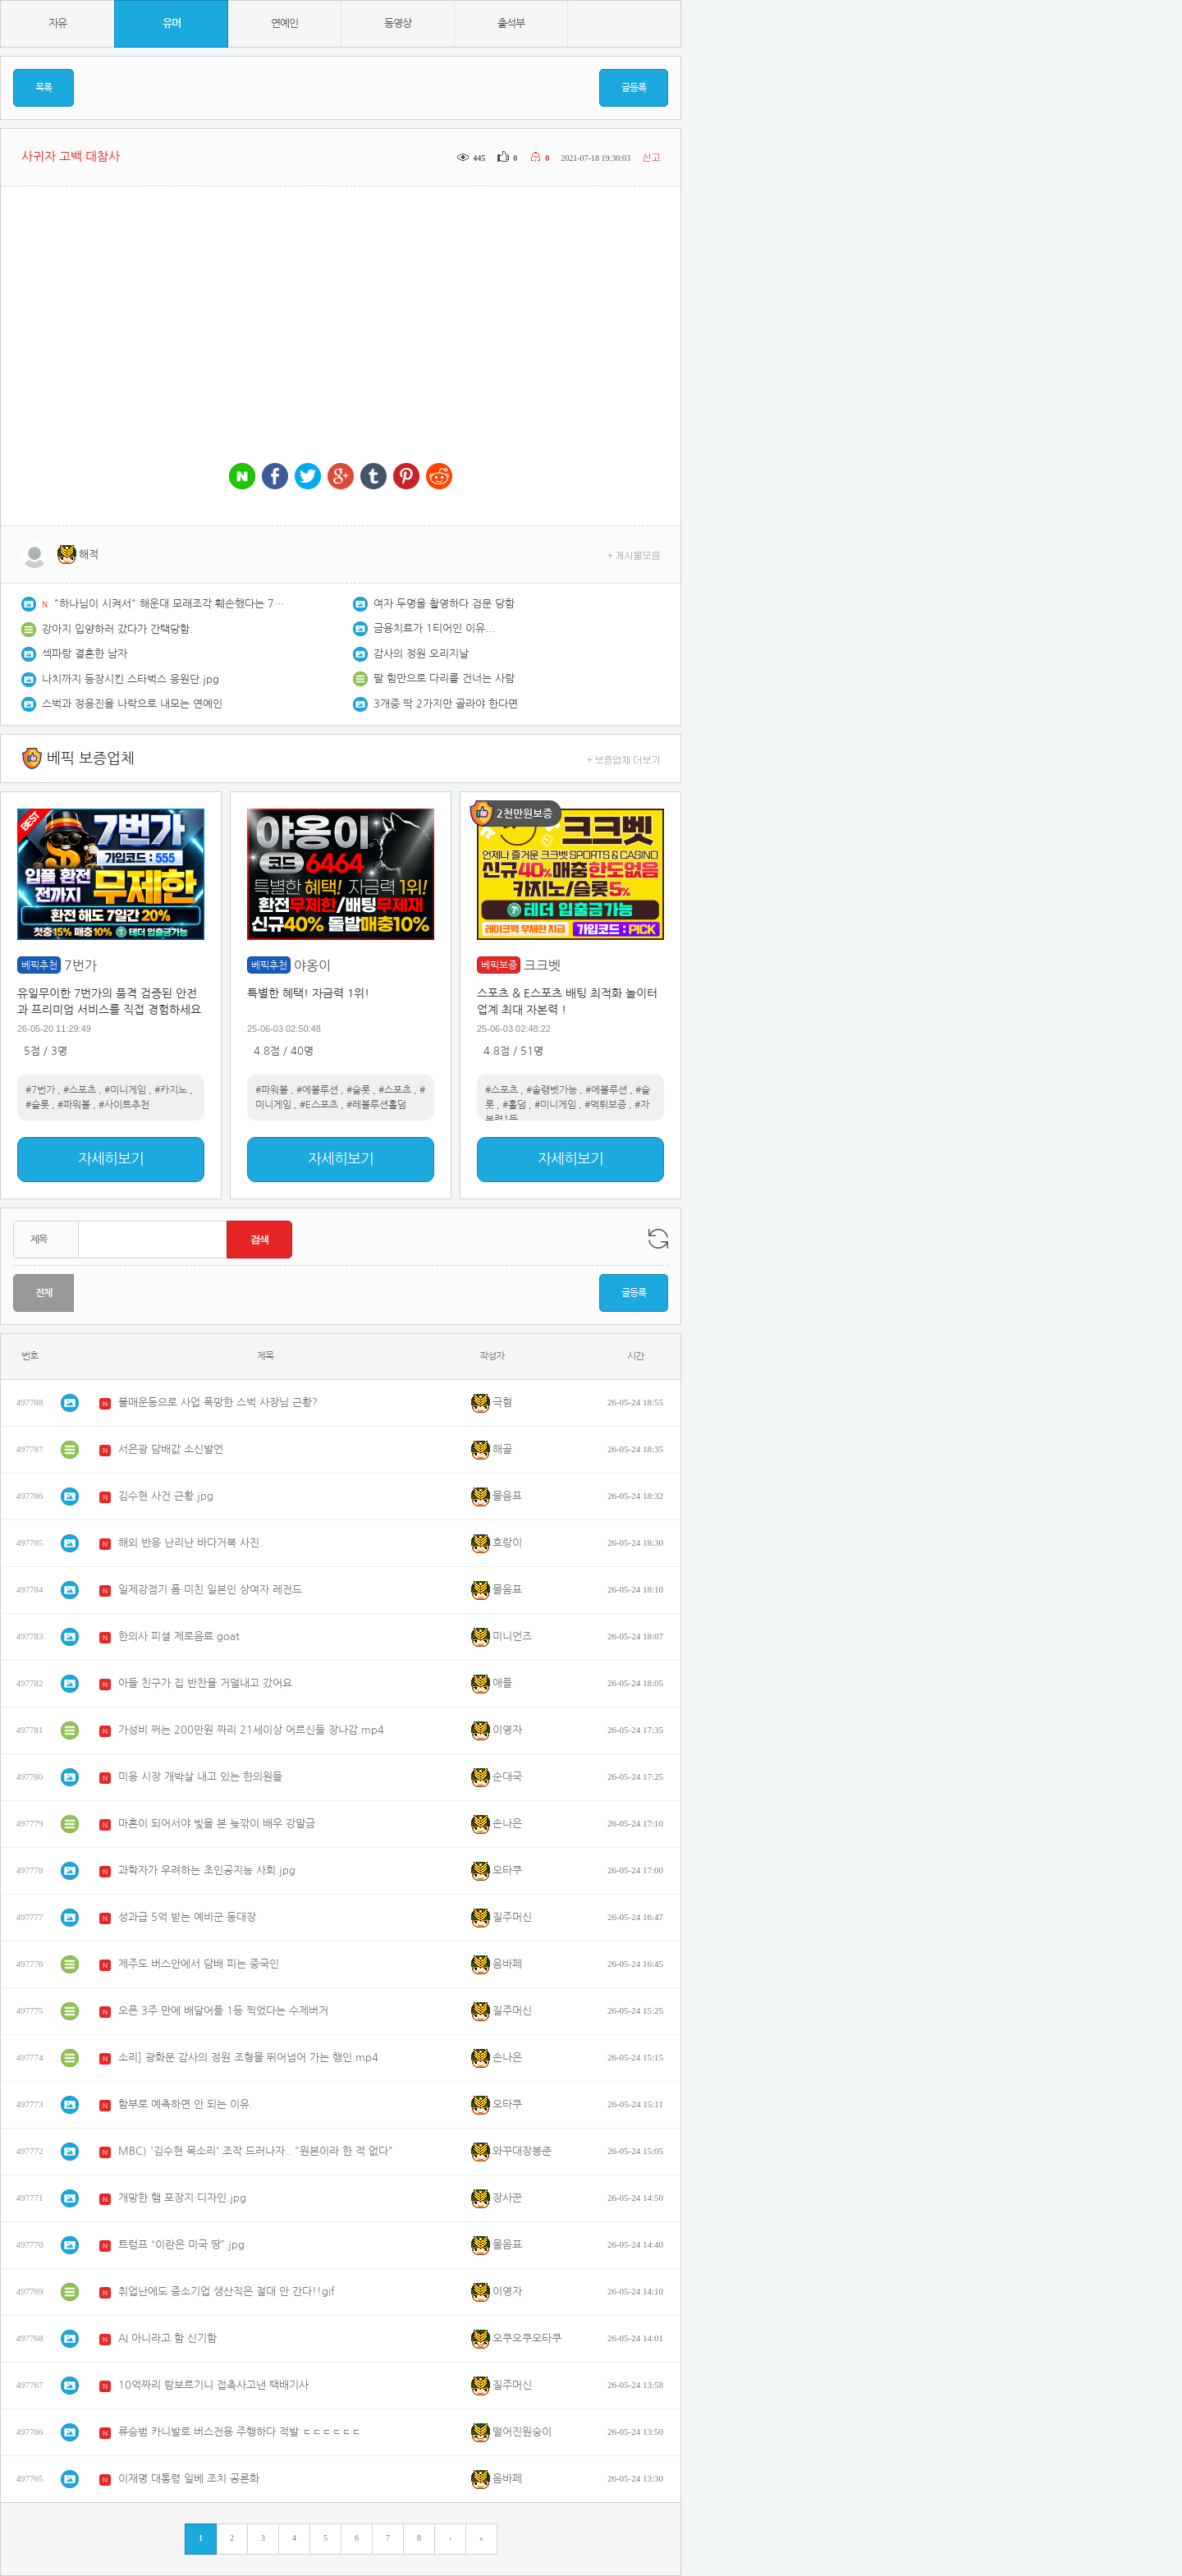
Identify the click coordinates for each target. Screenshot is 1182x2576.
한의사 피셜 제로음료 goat (179, 1636)
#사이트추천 (123, 1105)
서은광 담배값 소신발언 (170, 1449)
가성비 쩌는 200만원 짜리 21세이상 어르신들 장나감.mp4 (251, 1730)
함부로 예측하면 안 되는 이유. (185, 2104)
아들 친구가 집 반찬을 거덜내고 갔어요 (205, 1683)
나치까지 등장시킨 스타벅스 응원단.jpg (130, 679)
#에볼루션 (317, 1090)
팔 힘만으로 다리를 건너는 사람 (444, 678)
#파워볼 (73, 1105)
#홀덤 (514, 1105)
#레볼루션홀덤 (376, 1105)
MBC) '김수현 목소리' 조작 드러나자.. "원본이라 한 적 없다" (255, 2151)
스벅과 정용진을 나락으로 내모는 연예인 (132, 704)
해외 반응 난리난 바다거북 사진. (190, 1543)
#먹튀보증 (605, 1105)
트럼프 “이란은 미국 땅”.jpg (181, 2244)
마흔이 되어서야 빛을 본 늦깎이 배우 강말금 (216, 1823)
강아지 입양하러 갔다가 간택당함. (117, 629)
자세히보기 (111, 1159)
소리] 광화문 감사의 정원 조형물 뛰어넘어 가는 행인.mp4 (248, 2057)
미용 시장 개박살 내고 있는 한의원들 (200, 1777)
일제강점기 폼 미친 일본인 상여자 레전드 (210, 1589)
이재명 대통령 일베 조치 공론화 (188, 2478)
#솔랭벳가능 (551, 1090)
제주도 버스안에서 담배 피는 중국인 (198, 1964)
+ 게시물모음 (634, 554)
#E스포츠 (319, 1105)
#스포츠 (79, 1090)
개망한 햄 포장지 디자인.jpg (182, 2198)
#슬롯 (37, 1105)
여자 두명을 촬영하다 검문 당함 (444, 603)
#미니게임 (125, 1090)
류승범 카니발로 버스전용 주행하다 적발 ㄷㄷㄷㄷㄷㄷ (239, 2432)
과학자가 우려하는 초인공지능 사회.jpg (207, 1870)
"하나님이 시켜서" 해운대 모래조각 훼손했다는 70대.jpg (169, 603)
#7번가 (40, 1090)
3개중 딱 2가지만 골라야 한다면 (445, 704)
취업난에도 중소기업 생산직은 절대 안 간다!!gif (226, 2291)
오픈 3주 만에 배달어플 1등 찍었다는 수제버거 (223, 2010)
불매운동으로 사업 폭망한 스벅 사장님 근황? (218, 1402)
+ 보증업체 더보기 (624, 759)
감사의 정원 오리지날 (421, 654)
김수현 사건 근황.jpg (165, 1496)
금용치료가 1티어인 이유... (434, 628)
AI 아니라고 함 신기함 (167, 2338)
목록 (43, 88)
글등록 (633, 88)
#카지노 (170, 1090)
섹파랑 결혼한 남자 (84, 654)
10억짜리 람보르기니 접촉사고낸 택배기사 (213, 2385)
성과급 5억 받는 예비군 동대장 (187, 1917)
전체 (43, 1293)
